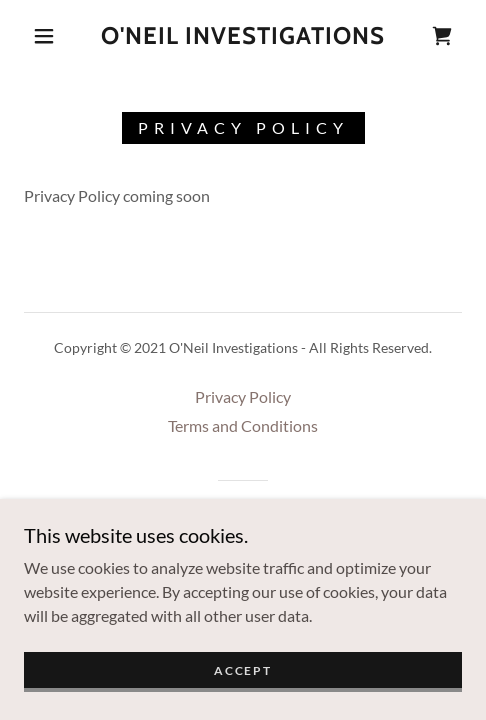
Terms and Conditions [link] (243, 425)
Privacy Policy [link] (243, 396)
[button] (46, 36)
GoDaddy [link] (281, 515)
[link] (243, 36)
